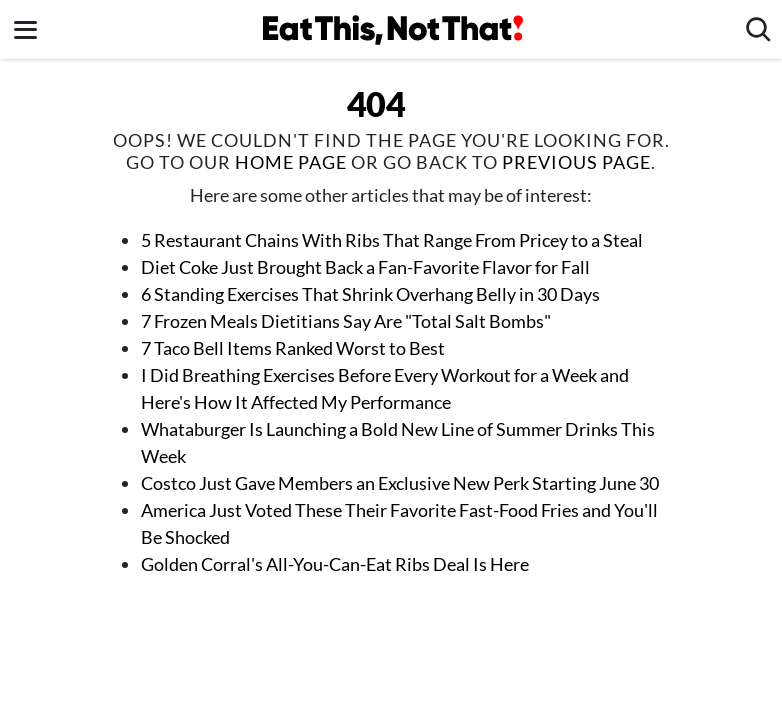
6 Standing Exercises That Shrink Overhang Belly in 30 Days (370, 294)
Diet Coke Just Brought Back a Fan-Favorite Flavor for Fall (365, 267)
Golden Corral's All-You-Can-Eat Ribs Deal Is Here (335, 564)
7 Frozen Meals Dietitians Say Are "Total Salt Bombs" (347, 321)
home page (291, 162)
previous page (576, 162)
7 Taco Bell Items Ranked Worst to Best (293, 348)
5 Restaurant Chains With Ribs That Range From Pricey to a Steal (392, 240)
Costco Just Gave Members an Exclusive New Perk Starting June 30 (400, 483)
